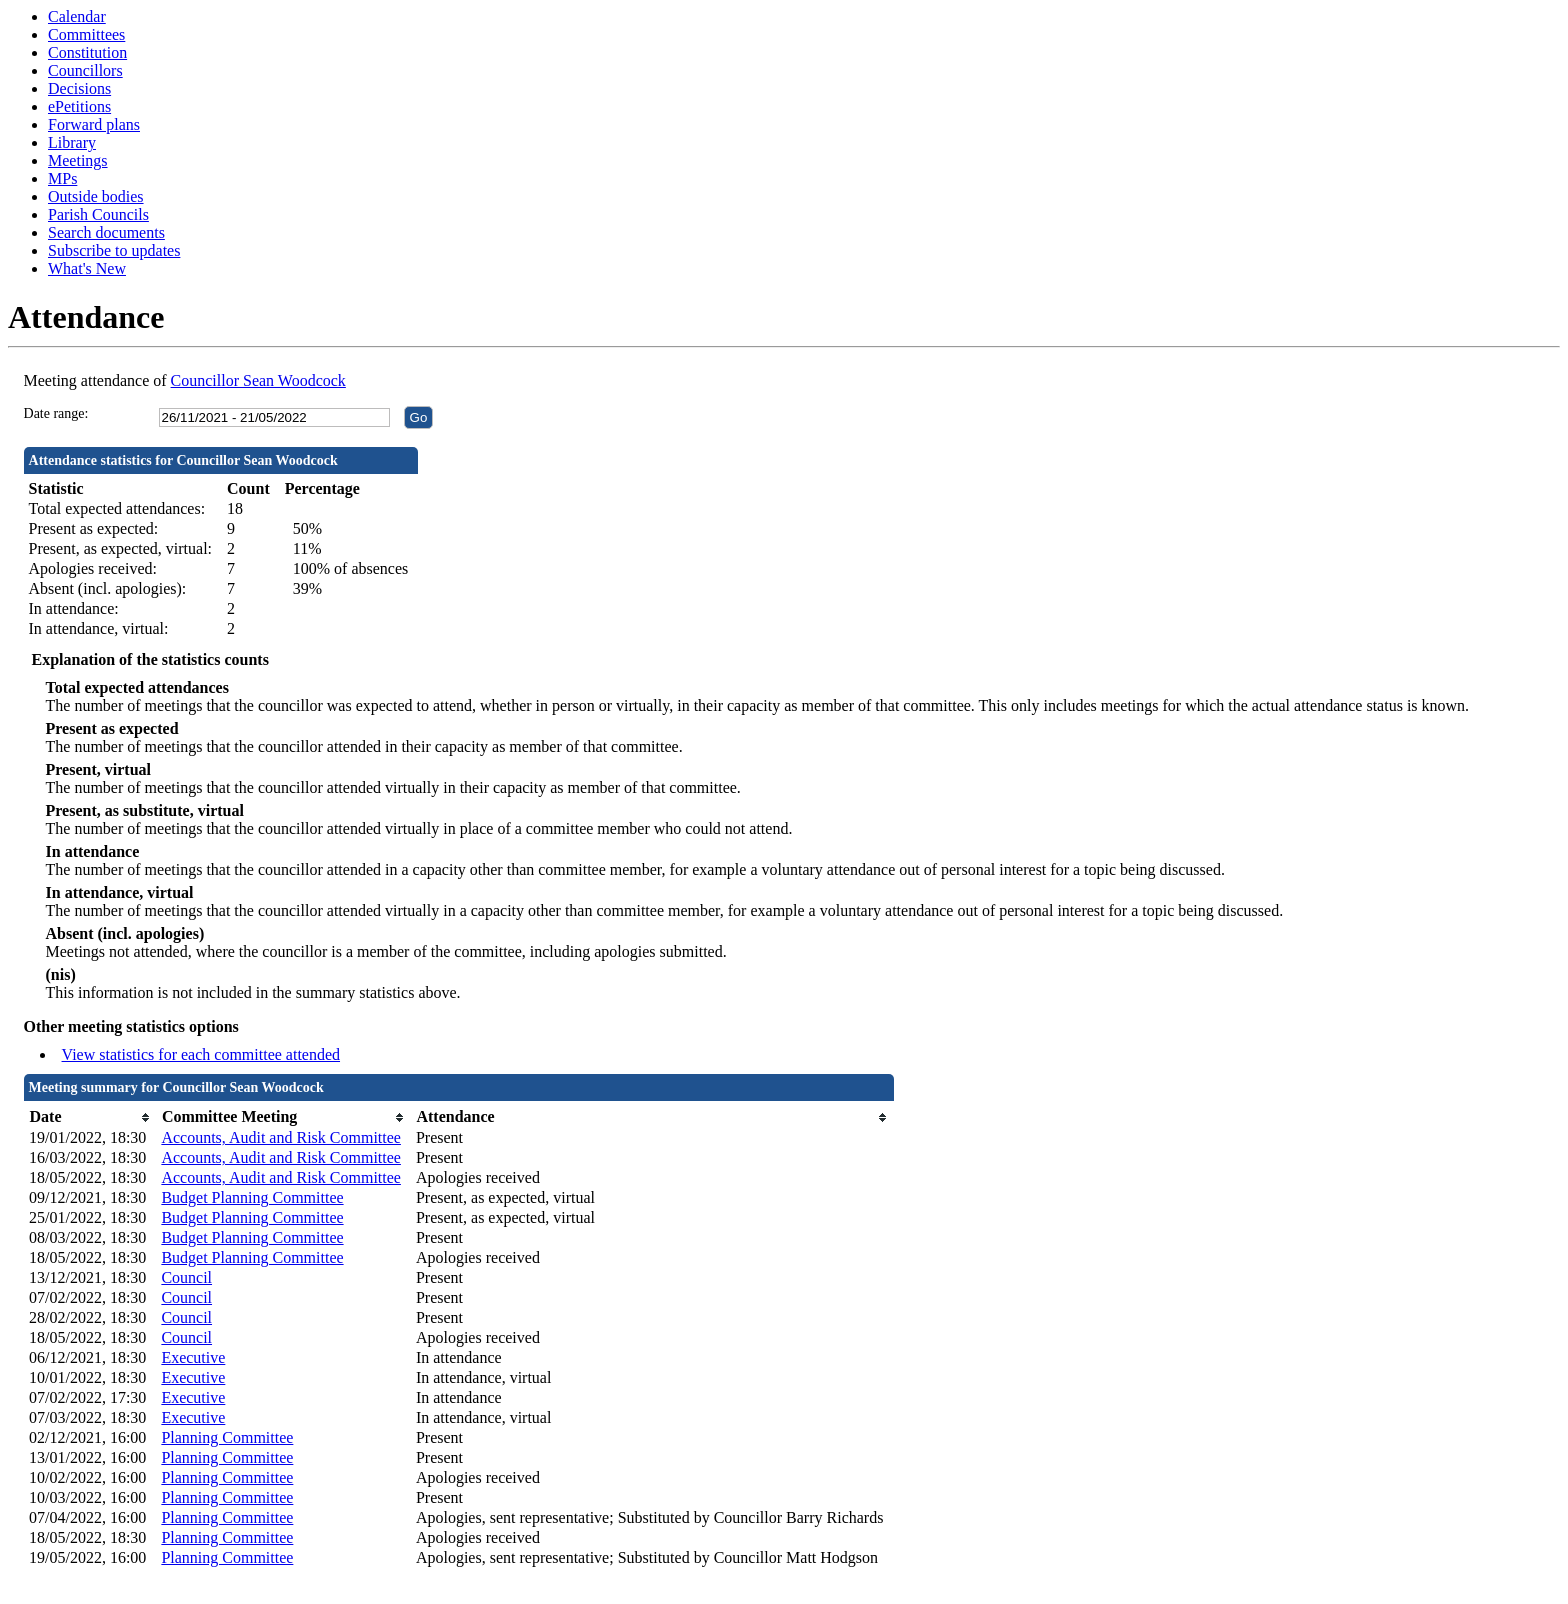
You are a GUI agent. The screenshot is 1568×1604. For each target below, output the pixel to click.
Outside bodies (96, 196)
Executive (193, 1357)
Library (72, 142)
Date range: (56, 413)
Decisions (79, 88)
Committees (86, 34)
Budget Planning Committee (252, 1197)
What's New (87, 268)
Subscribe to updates (114, 250)
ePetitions (79, 106)
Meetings (78, 160)
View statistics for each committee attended (201, 1054)
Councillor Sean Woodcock (258, 380)
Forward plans (94, 124)
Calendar (77, 16)
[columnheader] (90, 1117)
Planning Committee (227, 1437)
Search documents (106, 232)
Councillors (85, 70)
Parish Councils (98, 214)
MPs (62, 178)
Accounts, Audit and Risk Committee (281, 1137)
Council (186, 1277)
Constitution (87, 52)
